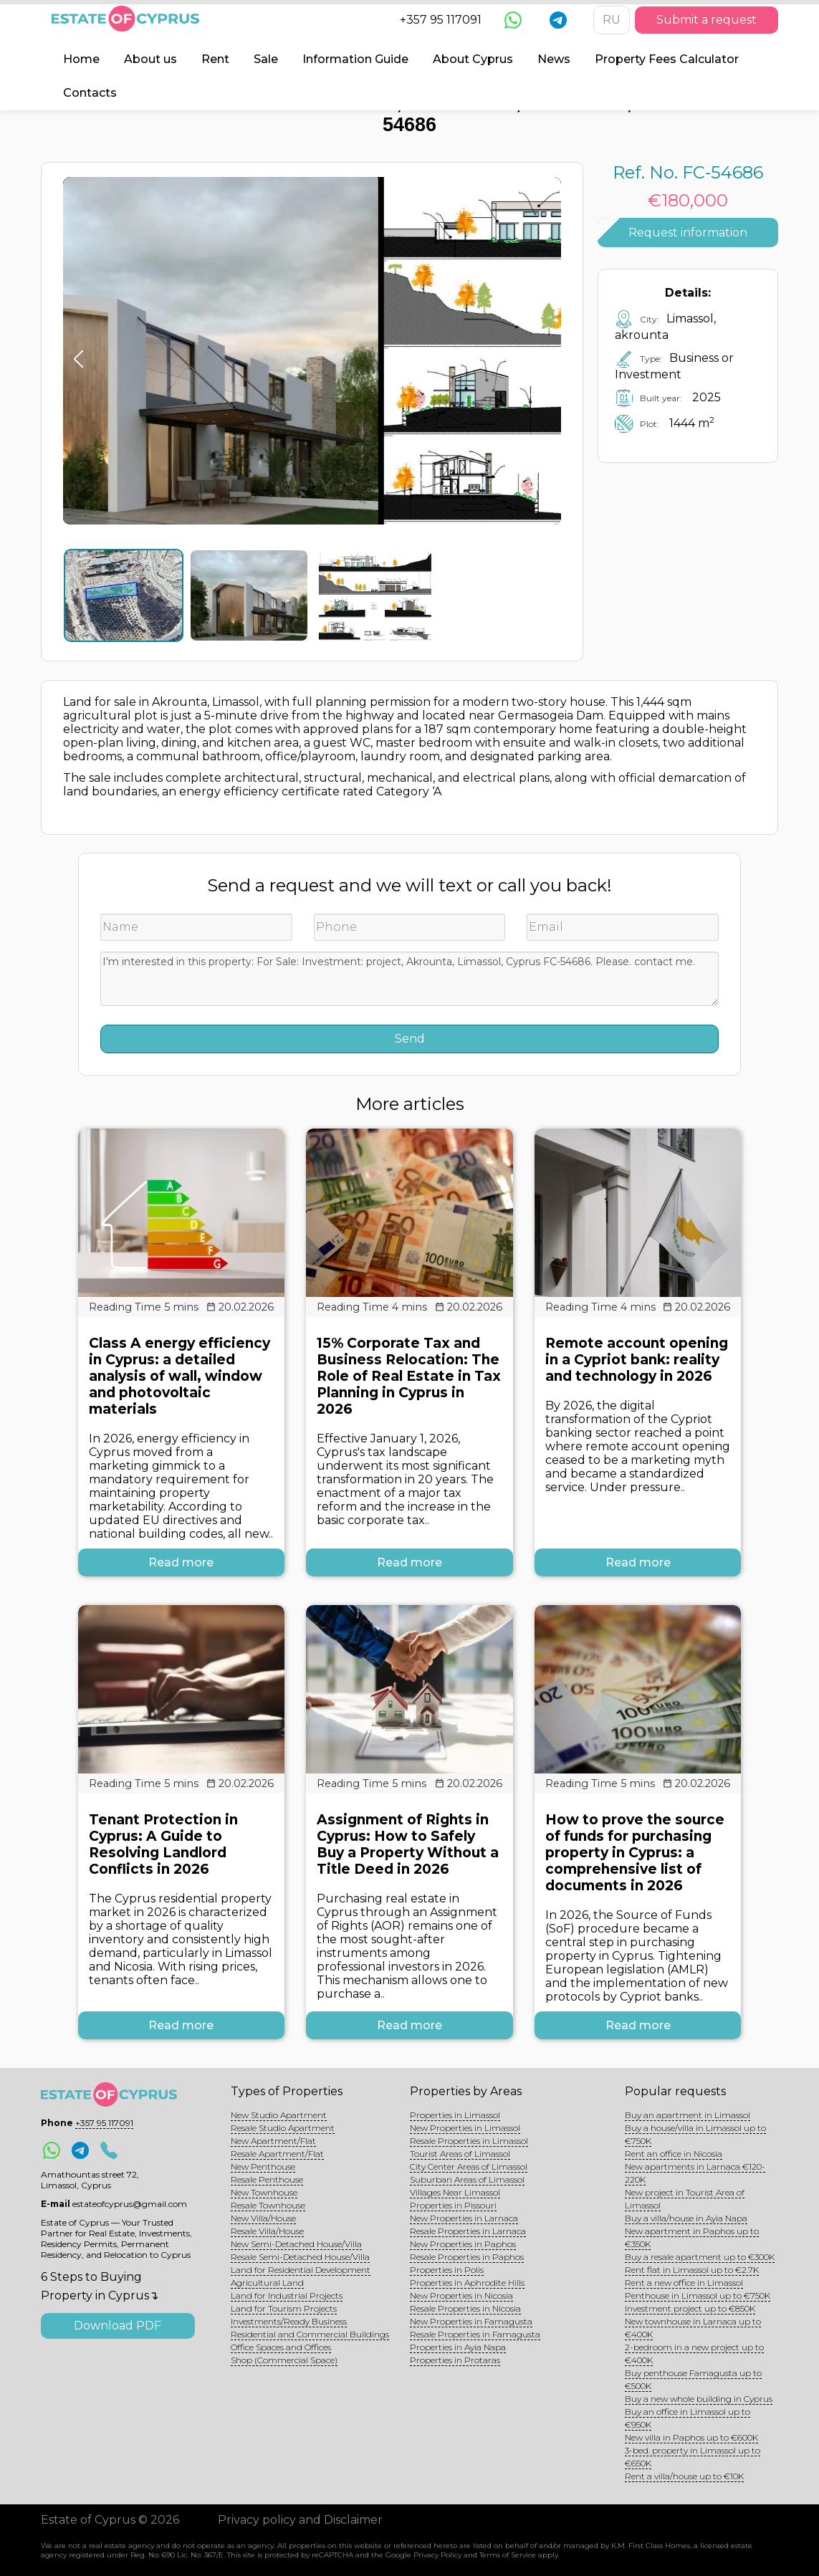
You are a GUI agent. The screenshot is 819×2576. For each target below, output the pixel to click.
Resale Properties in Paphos (467, 2256)
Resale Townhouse (268, 2205)
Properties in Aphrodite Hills (467, 2282)
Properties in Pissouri (453, 2205)
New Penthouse (263, 2166)
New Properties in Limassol (465, 2127)
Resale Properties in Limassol (469, 2140)
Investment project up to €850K (690, 2308)
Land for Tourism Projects (284, 2308)
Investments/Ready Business (289, 2321)
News (553, 59)
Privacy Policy (437, 2555)
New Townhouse (264, 2192)
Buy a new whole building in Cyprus (698, 2398)
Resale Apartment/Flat (277, 2153)
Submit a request (706, 20)
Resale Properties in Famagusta (475, 2334)
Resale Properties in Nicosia (465, 2308)
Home (81, 59)
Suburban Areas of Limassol (467, 2179)
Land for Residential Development (300, 2269)
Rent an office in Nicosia (673, 2153)
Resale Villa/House (267, 2231)
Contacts (90, 93)
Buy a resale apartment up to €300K (700, 2256)
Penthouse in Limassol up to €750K (697, 2295)
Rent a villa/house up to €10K (684, 2476)
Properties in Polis (447, 2269)
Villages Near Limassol (455, 2192)
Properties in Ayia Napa (458, 2347)
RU (612, 20)
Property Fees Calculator (667, 59)
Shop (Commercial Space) (284, 2360)
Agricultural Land (267, 2282)
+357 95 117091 (441, 20)
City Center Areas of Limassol (468, 2166)
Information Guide (355, 59)
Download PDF (117, 2325)
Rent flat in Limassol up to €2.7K (692, 2269)
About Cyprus (473, 59)
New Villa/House (263, 2218)
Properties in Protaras (455, 2360)
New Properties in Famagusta (471, 2321)
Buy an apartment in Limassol (687, 2115)
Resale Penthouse (267, 2179)
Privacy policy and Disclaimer (300, 2520)
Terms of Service (507, 2555)
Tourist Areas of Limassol (460, 2153)
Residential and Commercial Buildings (310, 2334)
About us (150, 59)
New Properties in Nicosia (461, 2295)
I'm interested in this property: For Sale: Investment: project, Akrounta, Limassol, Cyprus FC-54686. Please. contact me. (409, 979)
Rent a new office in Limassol (684, 2282)
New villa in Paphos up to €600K (691, 2437)
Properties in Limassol (455, 2115)
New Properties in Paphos (463, 2244)
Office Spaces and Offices (281, 2347)
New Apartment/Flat (273, 2140)
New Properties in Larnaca (464, 2218)
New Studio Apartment (279, 2115)
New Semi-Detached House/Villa (296, 2244)
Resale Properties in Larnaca (468, 2231)
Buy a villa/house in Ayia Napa (686, 2218)
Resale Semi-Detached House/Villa (300, 2256)
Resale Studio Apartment (283, 2127)
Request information (687, 232)
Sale (266, 59)
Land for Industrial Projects (287, 2295)
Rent (215, 59)
